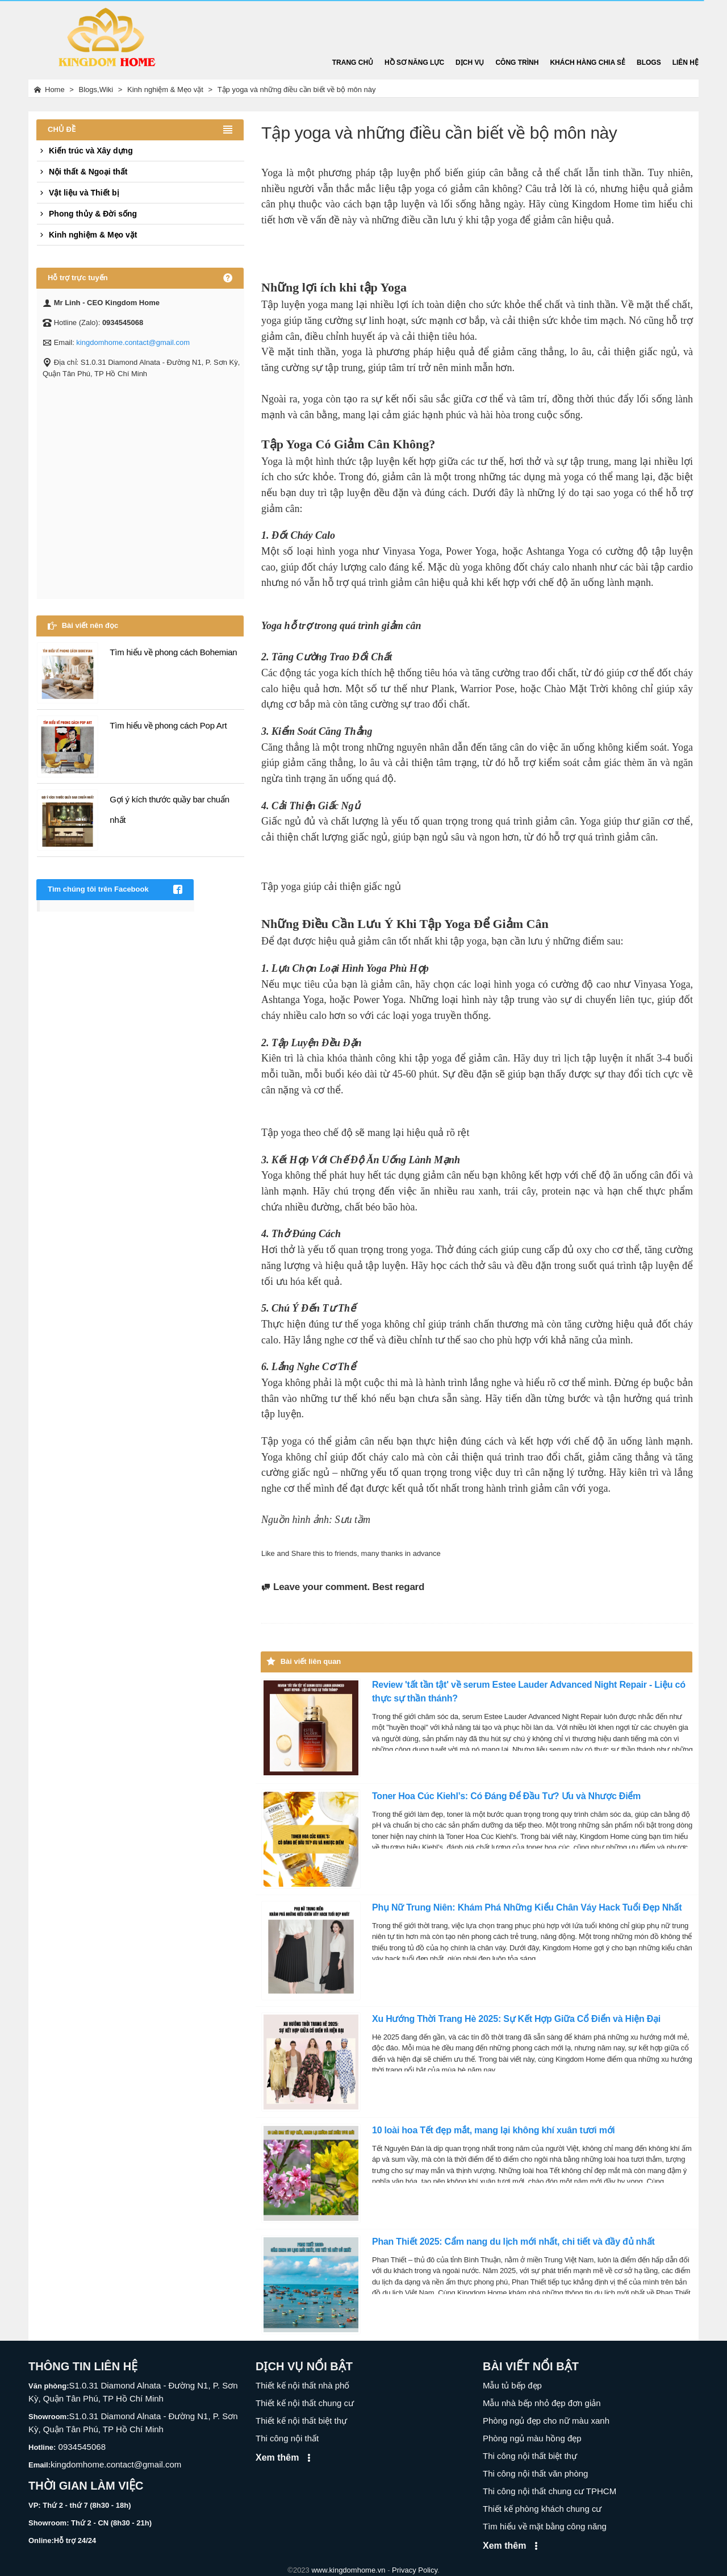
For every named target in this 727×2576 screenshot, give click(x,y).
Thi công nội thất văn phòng (535, 2473)
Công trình (516, 62)
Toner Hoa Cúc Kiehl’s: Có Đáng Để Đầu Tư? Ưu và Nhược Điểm (506, 1796)
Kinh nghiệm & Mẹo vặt (87, 234)
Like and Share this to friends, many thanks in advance (351, 1553)
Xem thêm (285, 2457)
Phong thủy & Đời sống (87, 213)
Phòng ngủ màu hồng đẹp (532, 2438)
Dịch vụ (470, 62)
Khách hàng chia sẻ (587, 62)
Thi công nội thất (287, 2438)
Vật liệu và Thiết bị (78, 192)
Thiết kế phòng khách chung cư (542, 2508)
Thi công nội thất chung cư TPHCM (549, 2491)
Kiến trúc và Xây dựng (85, 150)
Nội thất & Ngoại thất (82, 171)
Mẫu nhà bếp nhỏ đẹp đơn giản (542, 2403)
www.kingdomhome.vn (348, 2570)
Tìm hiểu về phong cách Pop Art (168, 725)
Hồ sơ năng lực (414, 62)
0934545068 (81, 2447)
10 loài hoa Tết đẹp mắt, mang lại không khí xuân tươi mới (493, 2130)
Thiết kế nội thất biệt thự (301, 2420)
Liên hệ (685, 62)
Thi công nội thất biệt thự (530, 2456)
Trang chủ (352, 62)
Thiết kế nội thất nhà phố (302, 2385)
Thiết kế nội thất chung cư (305, 2403)
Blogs (649, 62)
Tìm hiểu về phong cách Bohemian (173, 652)
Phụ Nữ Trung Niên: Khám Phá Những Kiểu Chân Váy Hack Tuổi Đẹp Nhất (527, 1907)
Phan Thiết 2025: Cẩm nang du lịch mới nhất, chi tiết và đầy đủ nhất (513, 2241)
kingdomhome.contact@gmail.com (133, 342)
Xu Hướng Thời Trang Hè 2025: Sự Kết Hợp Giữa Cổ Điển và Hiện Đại (516, 2019)
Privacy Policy (414, 2570)
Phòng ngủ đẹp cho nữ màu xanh (546, 2420)
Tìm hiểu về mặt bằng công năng (545, 2526)
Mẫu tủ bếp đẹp (512, 2385)
